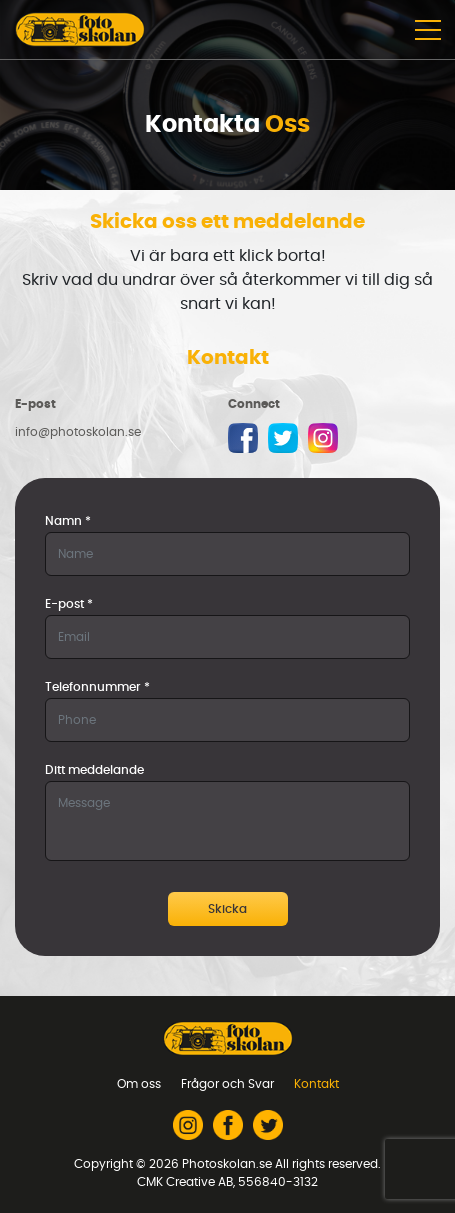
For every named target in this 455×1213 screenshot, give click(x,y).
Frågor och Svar (227, 1084)
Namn (68, 521)
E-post (69, 604)
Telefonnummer (97, 687)
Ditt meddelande (94, 770)
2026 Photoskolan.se (210, 1164)
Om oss (139, 1084)
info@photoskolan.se (78, 432)
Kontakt (316, 1084)
